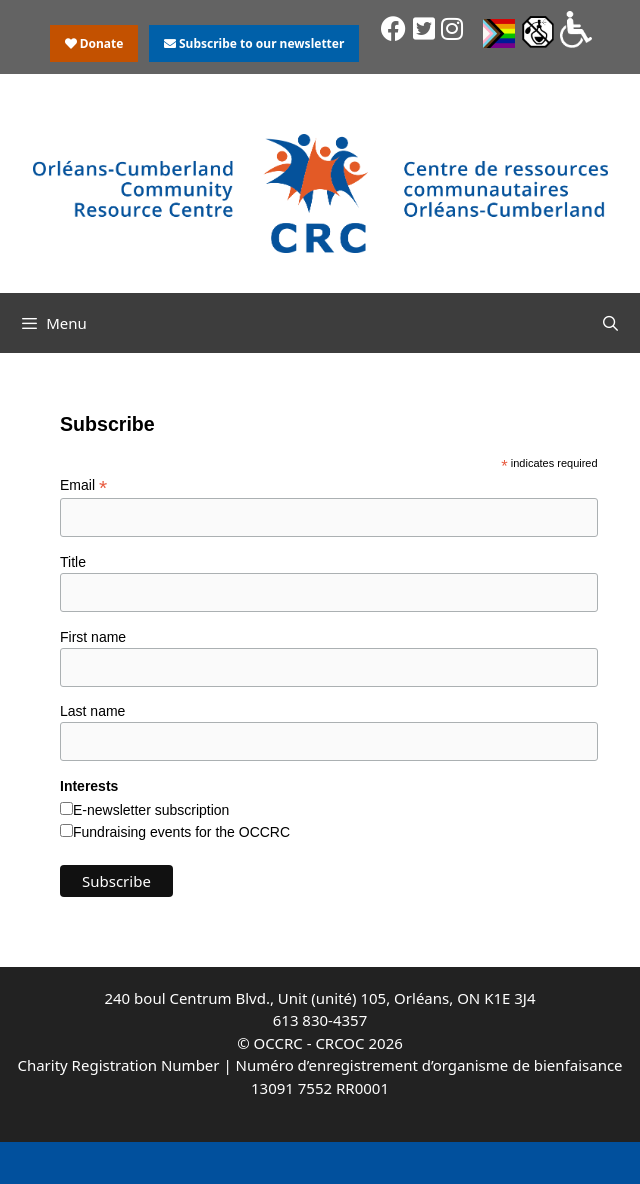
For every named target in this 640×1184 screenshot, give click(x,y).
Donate (94, 43)
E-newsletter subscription (151, 810)
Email (83, 485)
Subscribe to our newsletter (254, 43)
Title (73, 562)
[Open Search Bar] (610, 323)
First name (93, 637)
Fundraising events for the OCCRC (181, 832)
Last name (92, 711)
